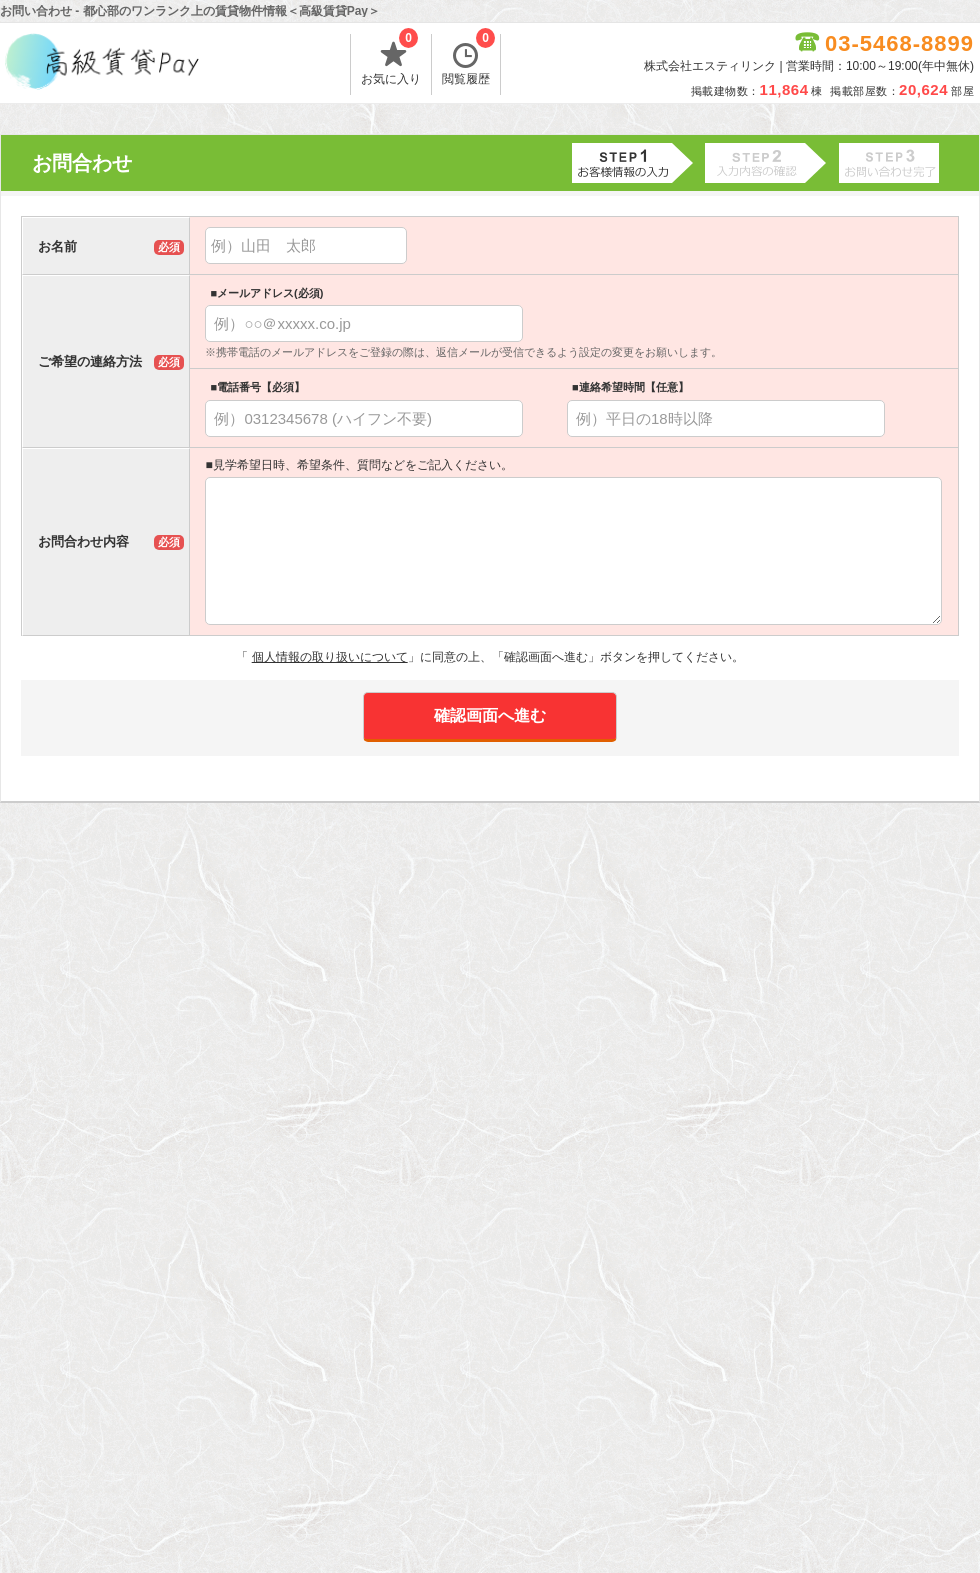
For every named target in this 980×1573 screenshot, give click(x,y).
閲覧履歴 (468, 60)
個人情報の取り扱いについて (330, 657)
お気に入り (391, 60)
